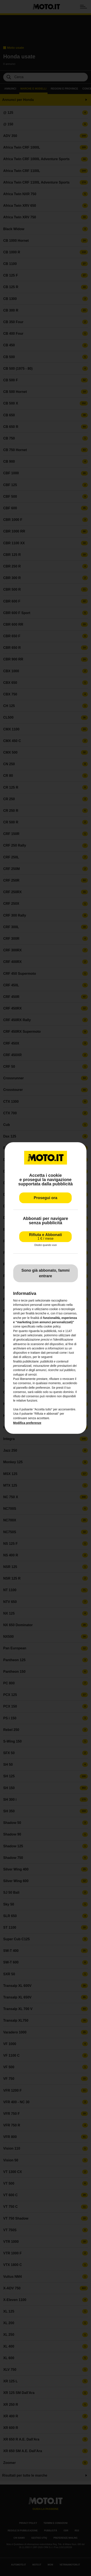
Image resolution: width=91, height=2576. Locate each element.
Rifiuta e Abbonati (45, 1237)
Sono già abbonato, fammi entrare (45, 1273)
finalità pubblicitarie (26, 1361)
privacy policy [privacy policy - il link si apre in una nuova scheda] (22, 1309)
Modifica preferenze (27, 1423)
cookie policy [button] (51, 1326)
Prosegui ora (45, 1198)
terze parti (19, 1335)
